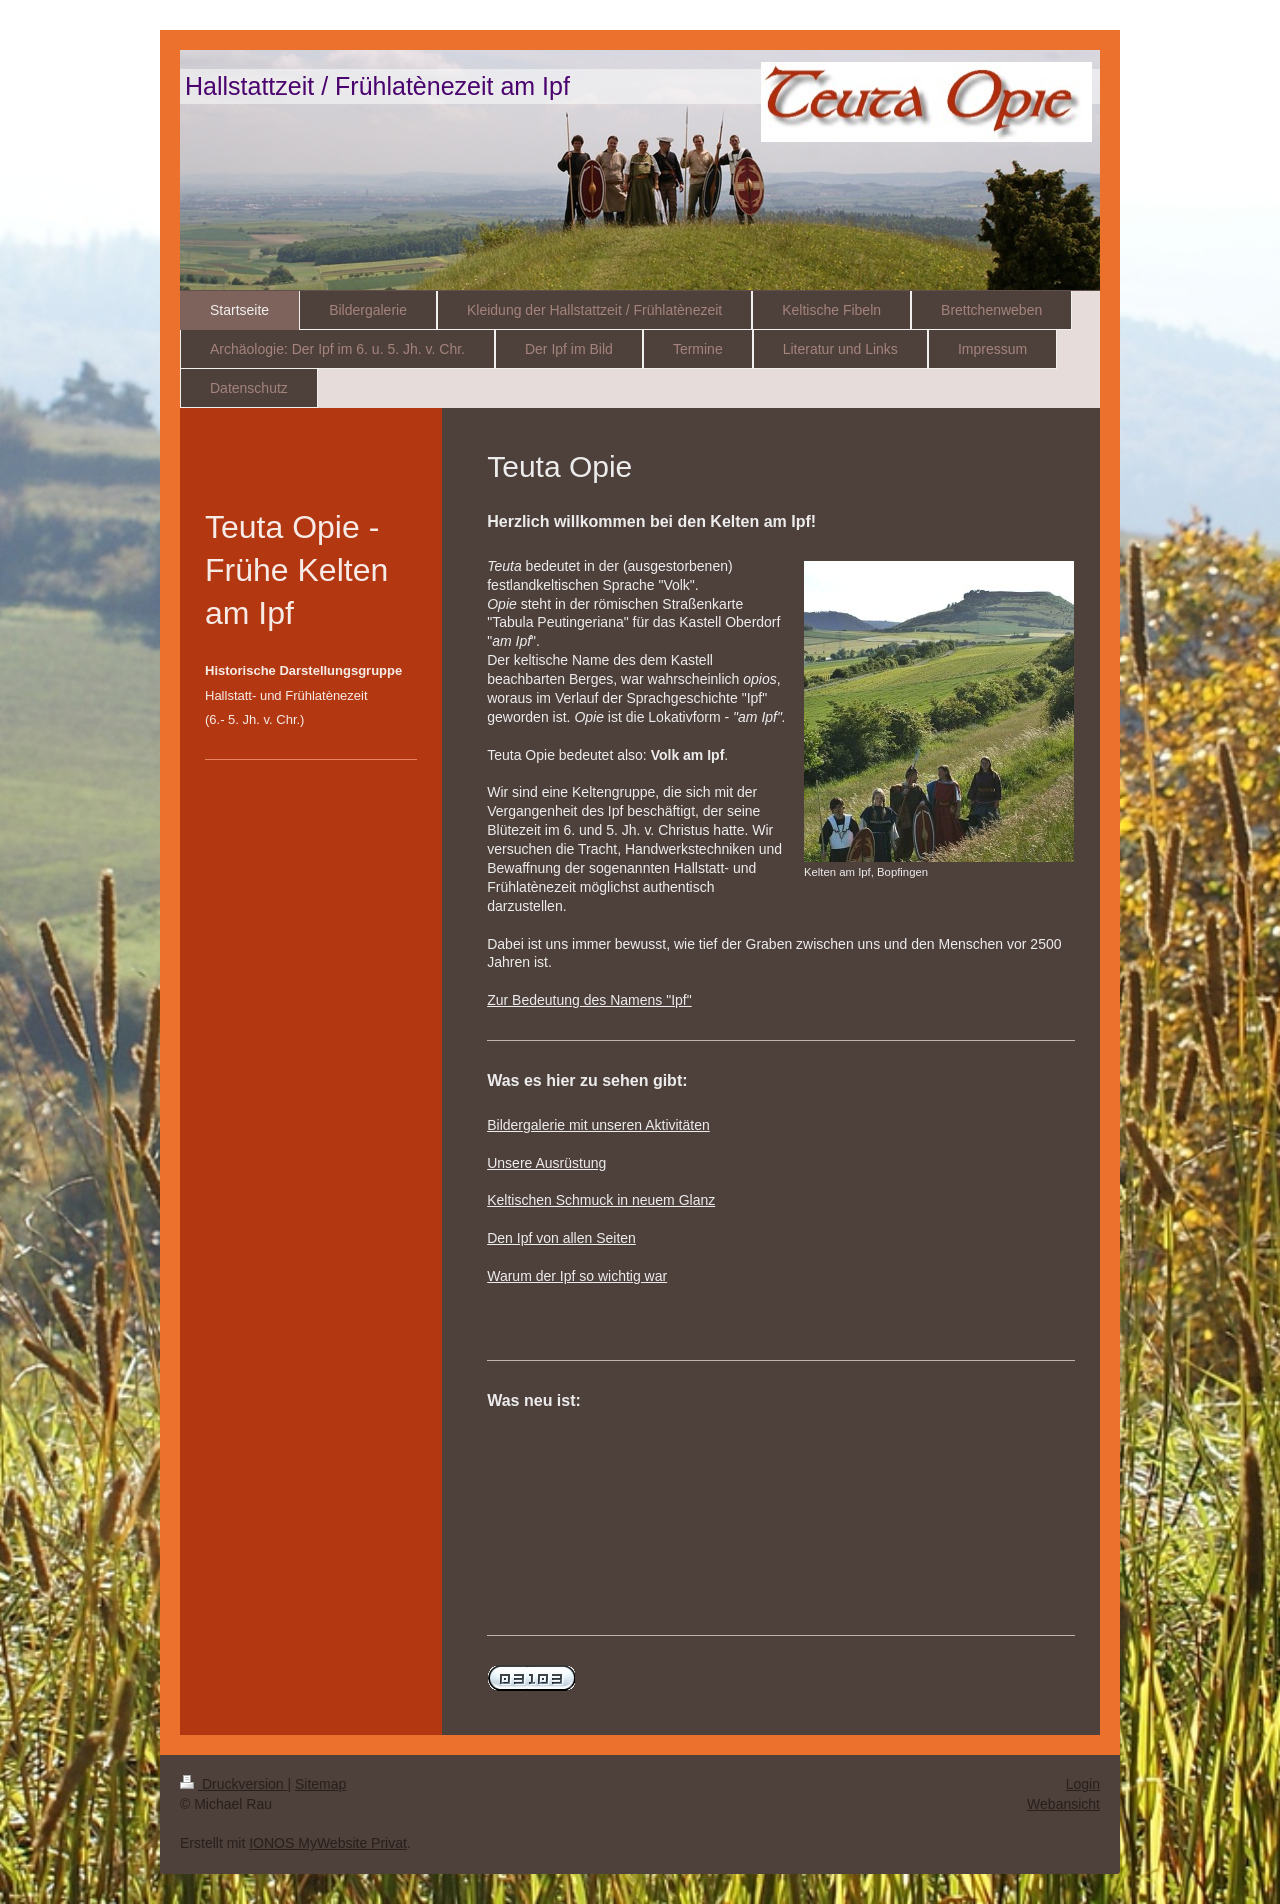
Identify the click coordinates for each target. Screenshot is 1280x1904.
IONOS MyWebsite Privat (328, 1843)
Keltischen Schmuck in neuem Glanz (601, 1200)
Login (1083, 1784)
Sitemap (320, 1784)
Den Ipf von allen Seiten (561, 1238)
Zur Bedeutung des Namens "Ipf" (589, 1000)
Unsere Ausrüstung (546, 1163)
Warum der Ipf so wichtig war (577, 1276)
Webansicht (1063, 1804)
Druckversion (233, 1784)
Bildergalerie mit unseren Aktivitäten (598, 1125)
